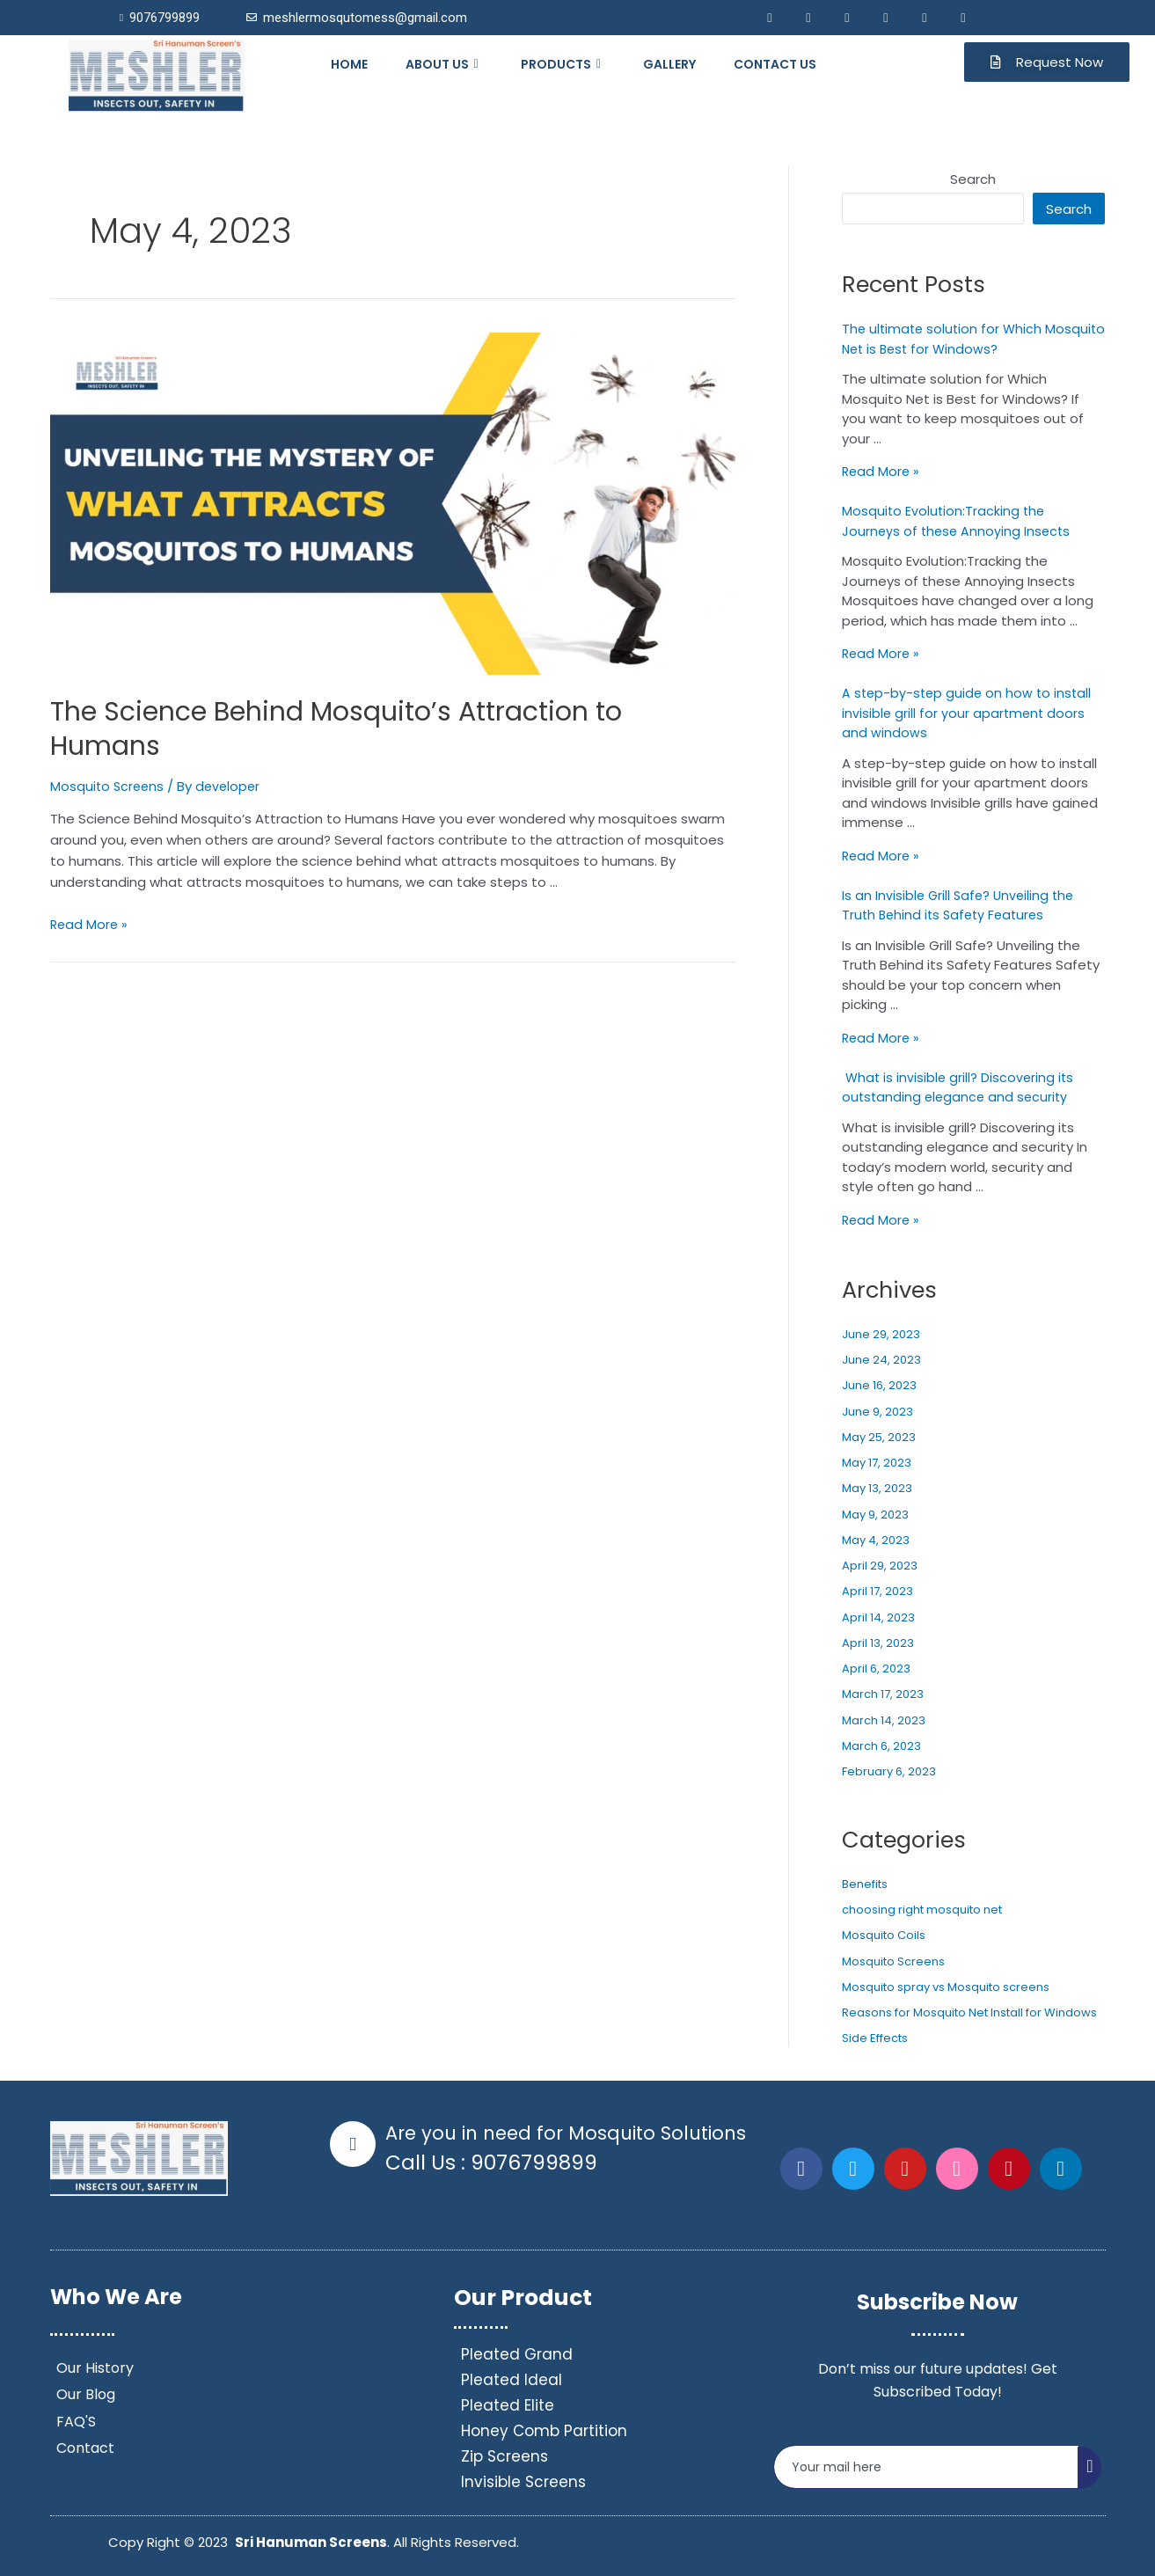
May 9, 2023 (875, 1514)
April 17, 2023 (877, 1591)
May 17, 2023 (876, 1462)
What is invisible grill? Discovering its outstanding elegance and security (960, 1087)
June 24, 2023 (881, 1359)
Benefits (865, 1884)
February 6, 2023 (889, 1771)
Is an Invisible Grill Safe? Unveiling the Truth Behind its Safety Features (961, 905)
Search (973, 179)
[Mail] (886, 17)
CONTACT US (775, 64)
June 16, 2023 (879, 1385)
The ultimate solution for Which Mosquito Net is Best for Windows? (955, 338)
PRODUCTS (563, 64)
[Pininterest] (924, 17)
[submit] (1089, 2468)
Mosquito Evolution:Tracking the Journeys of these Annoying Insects (958, 520)
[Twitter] (808, 17)
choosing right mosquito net (922, 1909)
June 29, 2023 (881, 1334)
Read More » (90, 924)
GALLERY (669, 64)
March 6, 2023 (881, 1746)
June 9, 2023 (877, 1411)
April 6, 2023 (876, 1668)
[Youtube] (963, 17)
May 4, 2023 (876, 1540)
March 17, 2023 (883, 1694)
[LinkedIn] (847, 17)
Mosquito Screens (108, 786)
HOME (349, 64)
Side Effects (875, 2038)
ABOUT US (444, 64)
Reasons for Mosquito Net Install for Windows (969, 2012)
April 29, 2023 (879, 1565)
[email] (926, 2467)
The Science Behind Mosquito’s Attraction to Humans (336, 729)
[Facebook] (770, 17)
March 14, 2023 (883, 1720)
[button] (1046, 62)
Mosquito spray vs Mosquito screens (945, 1987)
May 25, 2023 (879, 1437)
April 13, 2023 (878, 1643)
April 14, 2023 (878, 1617)
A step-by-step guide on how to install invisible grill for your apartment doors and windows (969, 713)
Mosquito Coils (883, 1935)
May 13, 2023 (877, 1488)
